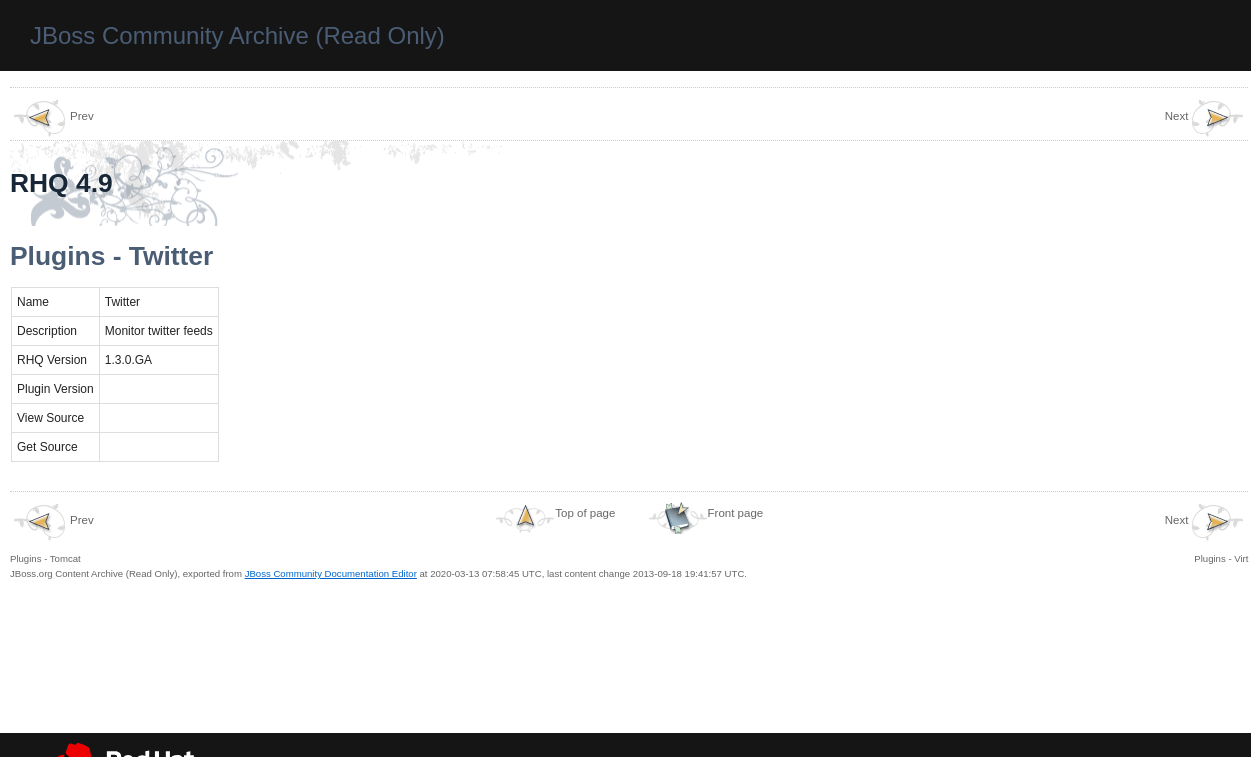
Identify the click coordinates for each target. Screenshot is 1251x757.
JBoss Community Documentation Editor (331, 573)
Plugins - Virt (1207, 533)
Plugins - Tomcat (52, 533)
